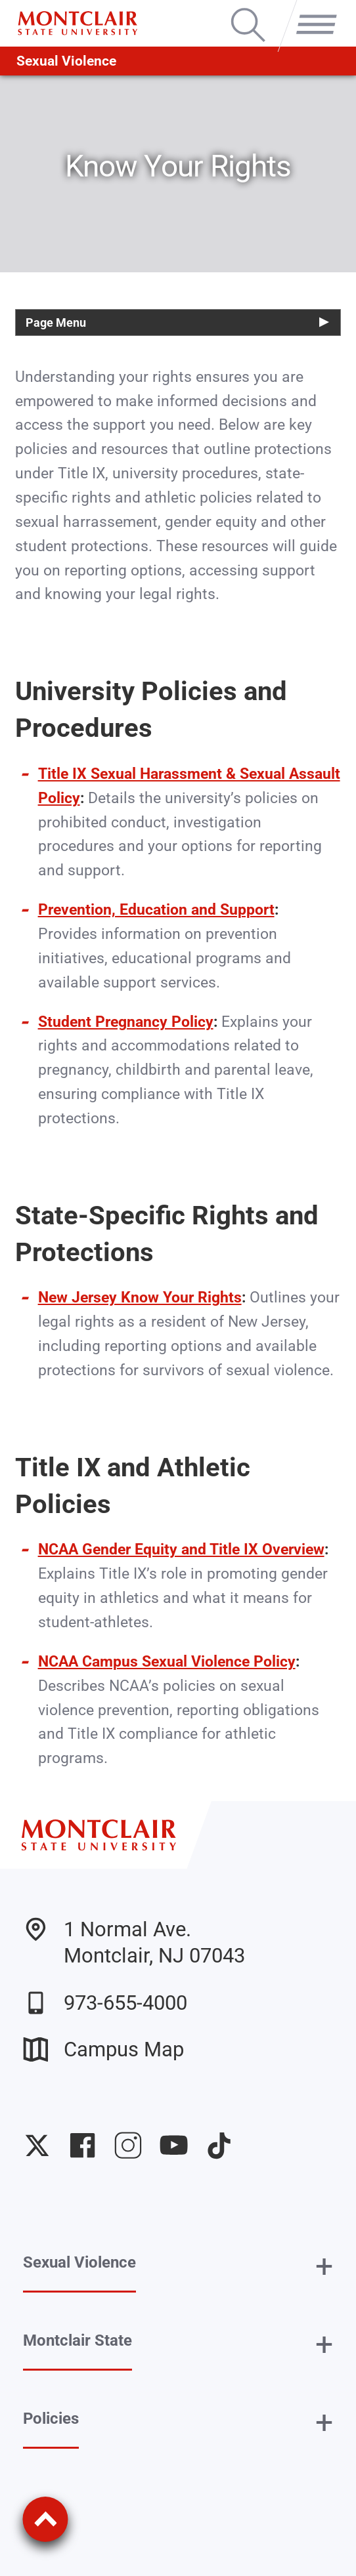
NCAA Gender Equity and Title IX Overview (181, 1549)
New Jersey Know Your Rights (140, 1297)
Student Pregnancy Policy (125, 1022)
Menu (311, 10)
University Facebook (82, 2145)
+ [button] (324, 2266)
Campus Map (103, 2049)
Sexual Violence (66, 61)
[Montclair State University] (77, 23)
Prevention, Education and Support (156, 910)
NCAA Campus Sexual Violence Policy (167, 1662)
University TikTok (219, 2145)
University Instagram (128, 2145)
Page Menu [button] (56, 322)
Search (248, 10)
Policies (51, 2418)
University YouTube (174, 2145)
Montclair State (77, 2340)
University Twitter (37, 2145)
